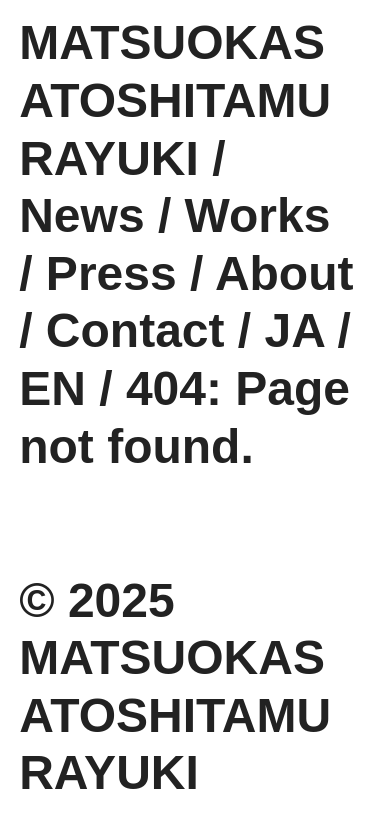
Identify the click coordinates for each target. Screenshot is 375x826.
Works (258, 215)
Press (111, 273)
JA (295, 330)
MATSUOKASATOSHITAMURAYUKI (175, 100)
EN (52, 388)
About (284, 273)
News (81, 215)
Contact (135, 330)
